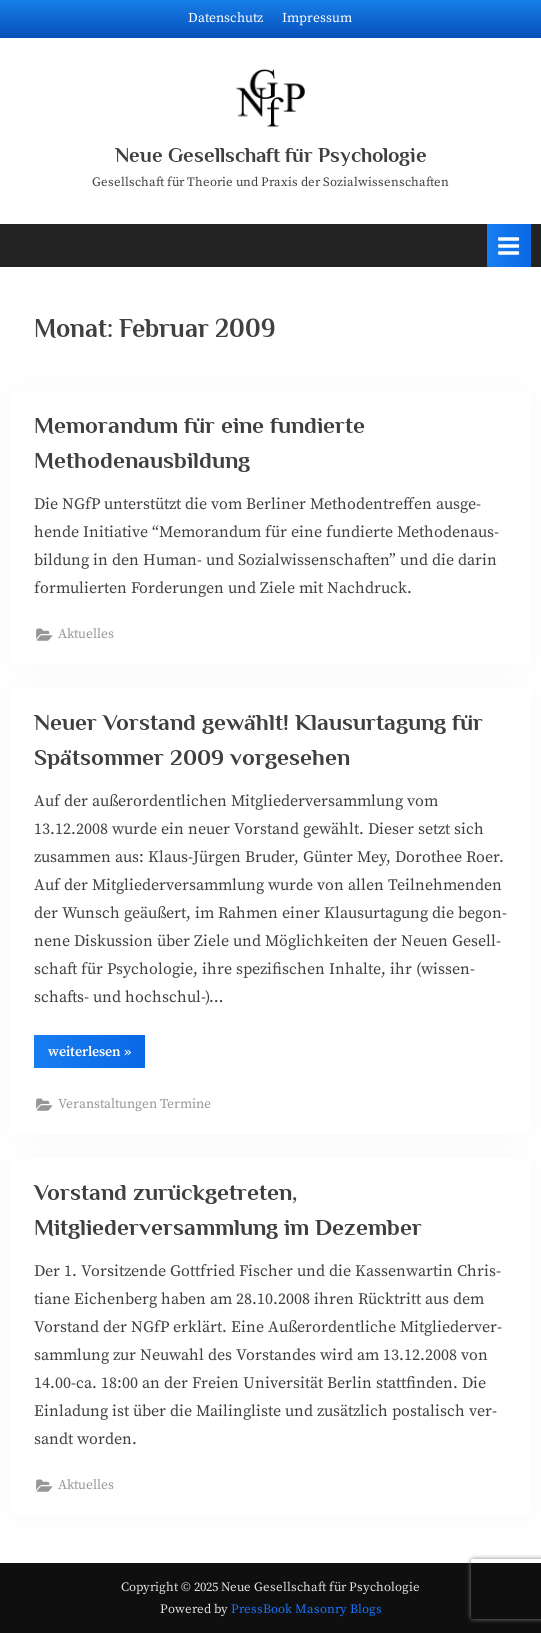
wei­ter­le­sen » (96, 1055)
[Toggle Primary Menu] (509, 245)
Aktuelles (86, 634)
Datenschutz (225, 18)
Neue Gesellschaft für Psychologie (271, 155)
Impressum (317, 18)
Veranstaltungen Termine (134, 1104)
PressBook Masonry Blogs (306, 1609)
